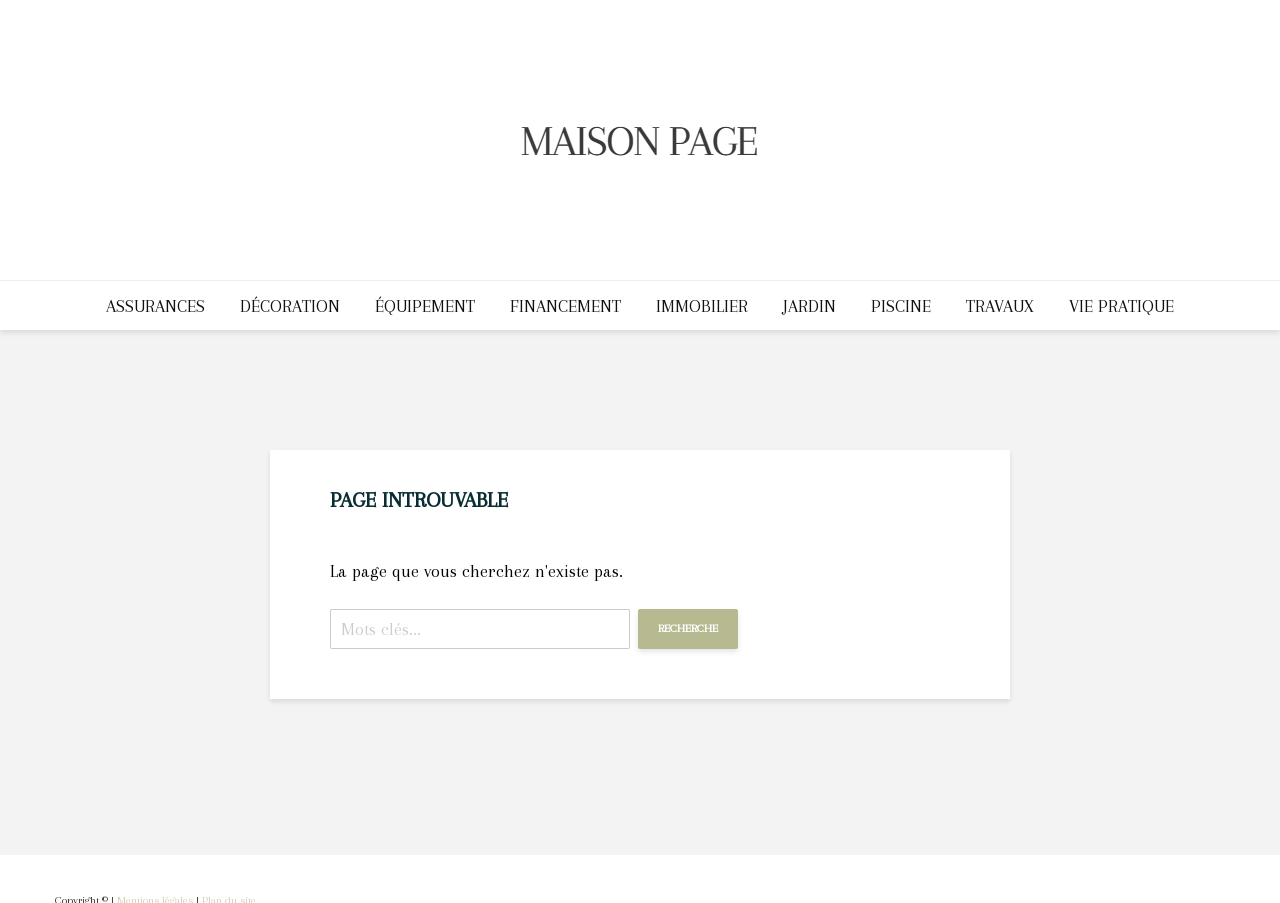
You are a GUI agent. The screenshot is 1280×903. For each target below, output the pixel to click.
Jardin (809, 306)
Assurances (155, 306)
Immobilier (702, 306)
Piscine (901, 306)
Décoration (290, 306)
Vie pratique (1121, 306)
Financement (565, 306)
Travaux (1000, 306)
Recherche (688, 628)
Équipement (425, 306)
